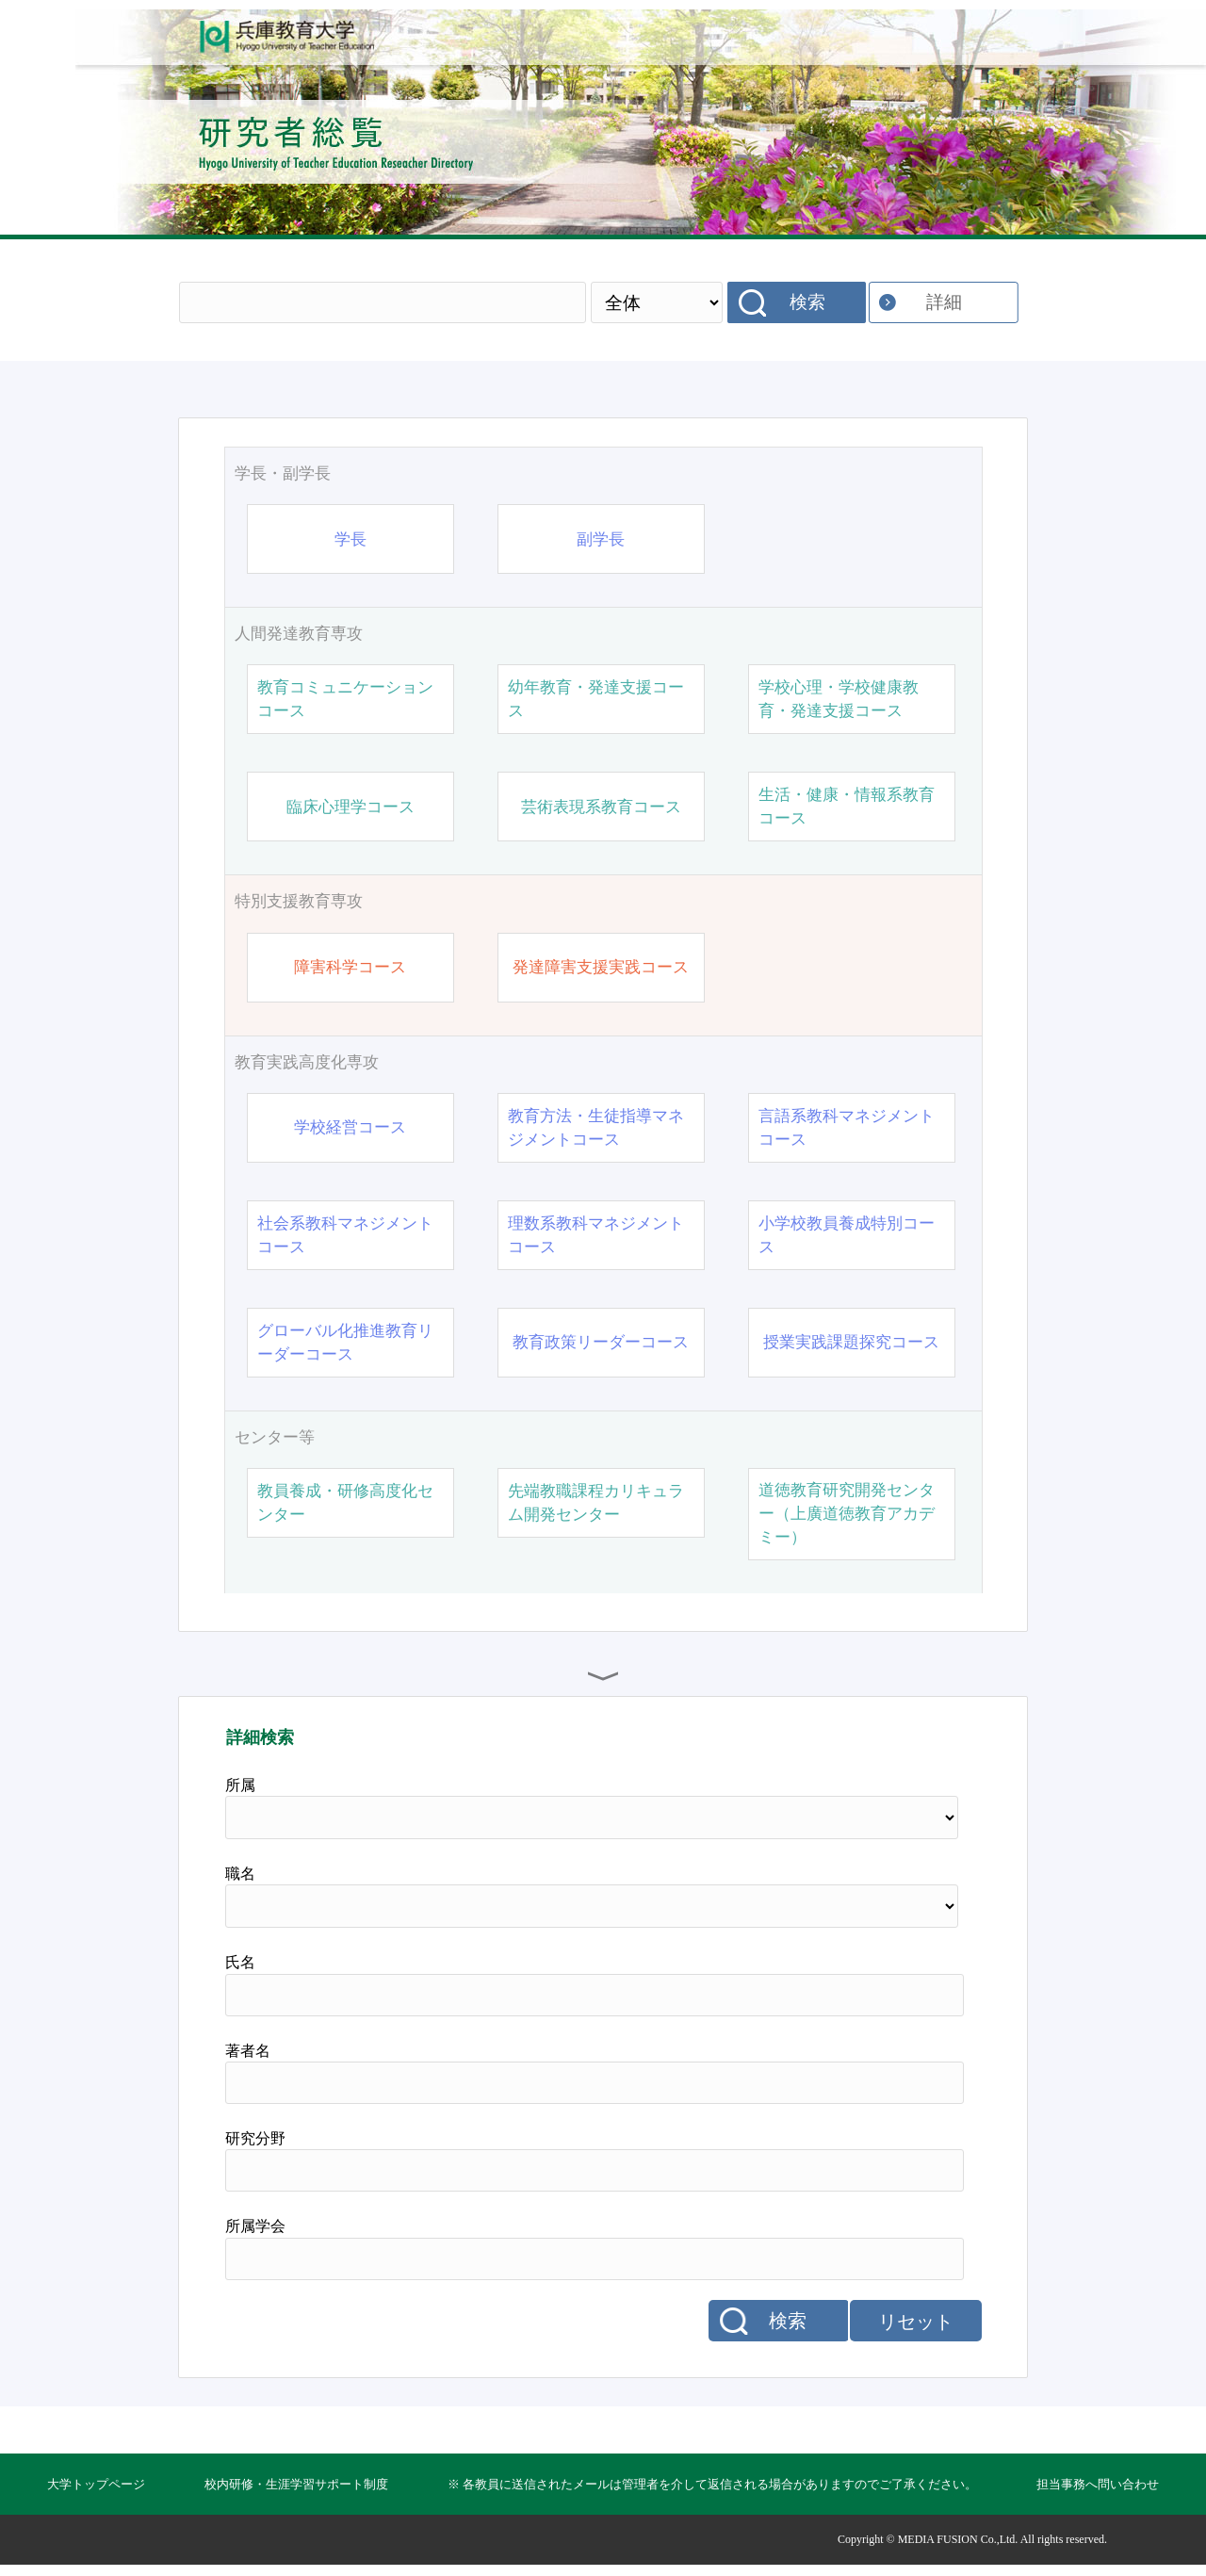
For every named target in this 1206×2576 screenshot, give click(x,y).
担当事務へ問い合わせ (1097, 2484)
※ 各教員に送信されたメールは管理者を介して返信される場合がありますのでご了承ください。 (712, 2484)
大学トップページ (96, 2484)
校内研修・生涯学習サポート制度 (296, 2484)
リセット (915, 2321)
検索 (807, 302)
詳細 (944, 302)
